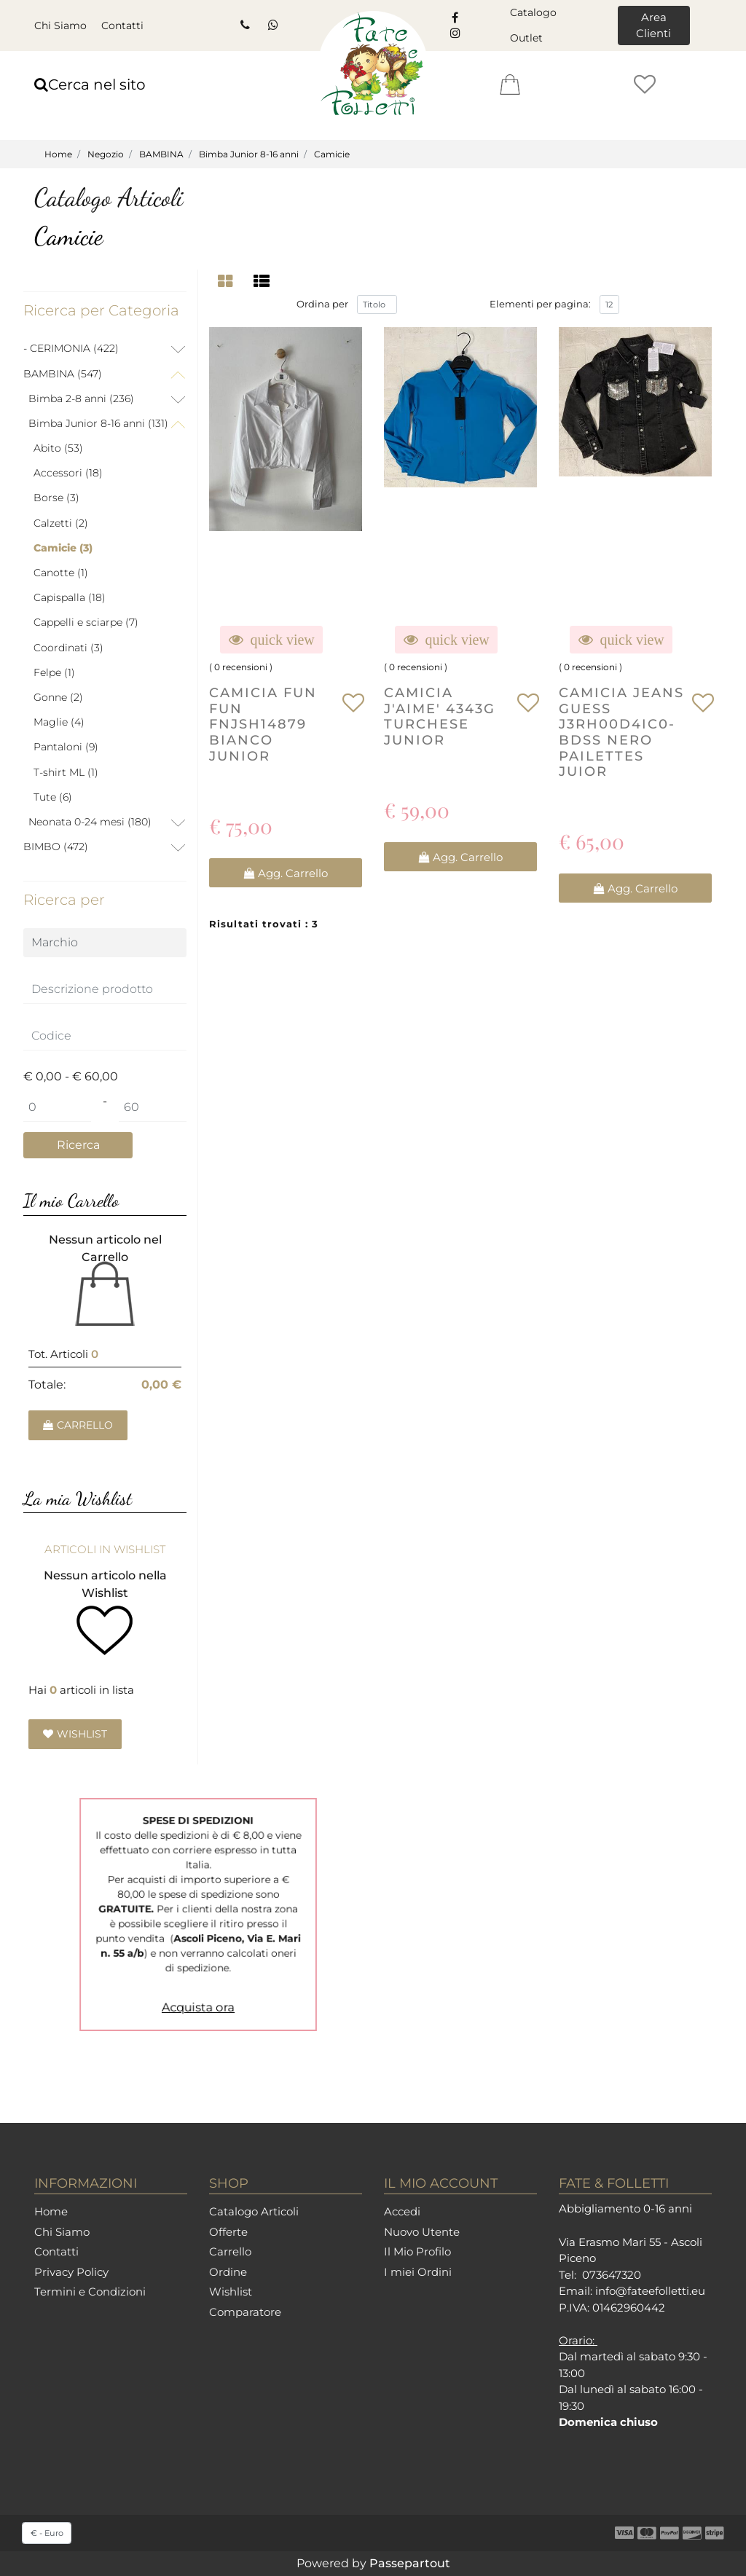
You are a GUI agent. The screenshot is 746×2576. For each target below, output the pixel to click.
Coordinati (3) (68, 647)
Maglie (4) (59, 722)
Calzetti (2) (61, 523)
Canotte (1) (61, 572)
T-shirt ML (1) (66, 772)
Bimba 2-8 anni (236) (81, 398)
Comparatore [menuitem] (245, 2312)
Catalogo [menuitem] (533, 12)
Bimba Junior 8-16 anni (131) (98, 423)
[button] (78, 1145)
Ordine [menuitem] (228, 2272)
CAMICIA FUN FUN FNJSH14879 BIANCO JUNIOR (263, 726)
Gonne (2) (58, 697)
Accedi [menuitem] (402, 2211)
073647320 (611, 2275)
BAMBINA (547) (62, 373)
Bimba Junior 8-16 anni (249, 154)
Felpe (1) (54, 672)
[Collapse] (177, 374)
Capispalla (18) (70, 597)
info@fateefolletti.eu (650, 2291)
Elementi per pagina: (540, 306)
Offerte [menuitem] (228, 2232)
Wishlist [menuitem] (230, 2291)
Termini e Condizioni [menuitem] (90, 2291)
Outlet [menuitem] (526, 37)
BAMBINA (161, 154)
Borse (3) (56, 497)
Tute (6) (53, 797)
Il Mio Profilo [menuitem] (417, 2251)
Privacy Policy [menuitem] (71, 2272)
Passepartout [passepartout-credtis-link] (409, 2563)
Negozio (105, 154)
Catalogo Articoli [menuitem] (254, 2211)
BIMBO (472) (55, 846)
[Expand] (177, 350)
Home (58, 154)
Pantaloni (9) (66, 746)
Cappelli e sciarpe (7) (86, 622)
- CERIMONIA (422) (71, 348)
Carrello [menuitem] (230, 2251)
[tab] (227, 282)
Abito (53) (58, 448)
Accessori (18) (68, 472)
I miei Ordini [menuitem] (418, 2272)
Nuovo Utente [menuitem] (422, 2232)
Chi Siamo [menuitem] (60, 25)
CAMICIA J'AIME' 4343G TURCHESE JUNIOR (439, 718)
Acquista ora (198, 1968)
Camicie (332, 154)
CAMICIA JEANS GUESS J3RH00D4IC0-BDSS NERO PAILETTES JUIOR (621, 734)
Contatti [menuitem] (122, 25)
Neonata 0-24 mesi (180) (90, 821)
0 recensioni (240, 669)
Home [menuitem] (51, 2211)
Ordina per (322, 306)
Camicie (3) (63, 547)
